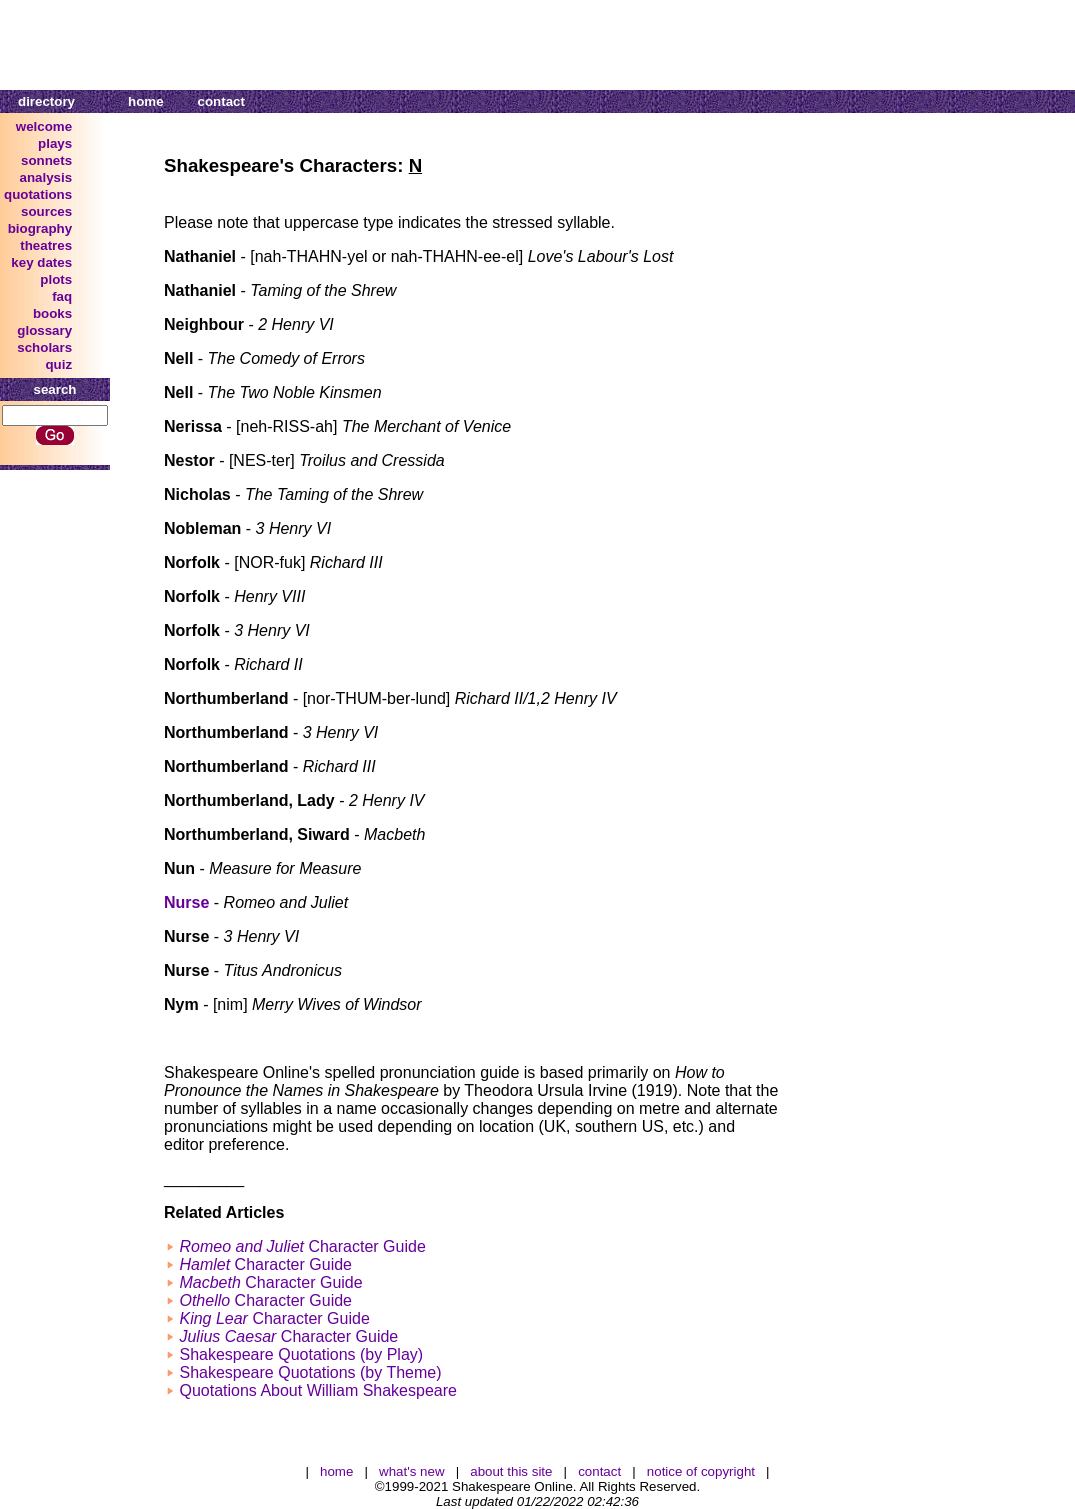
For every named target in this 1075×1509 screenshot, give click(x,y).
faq (62, 296)
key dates (41, 262)
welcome (44, 126)
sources (46, 211)
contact (221, 101)
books (52, 313)
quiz (58, 364)
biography (40, 228)
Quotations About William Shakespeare (317, 1390)
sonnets (46, 160)
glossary (44, 330)
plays (55, 143)
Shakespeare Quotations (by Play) (301, 1354)
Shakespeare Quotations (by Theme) (310, 1372)
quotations (38, 194)
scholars (44, 347)
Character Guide (302, 1246)
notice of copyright (701, 1471)
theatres (46, 245)
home (146, 101)
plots (56, 279)
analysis (46, 177)
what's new (412, 1471)
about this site (511, 1471)
